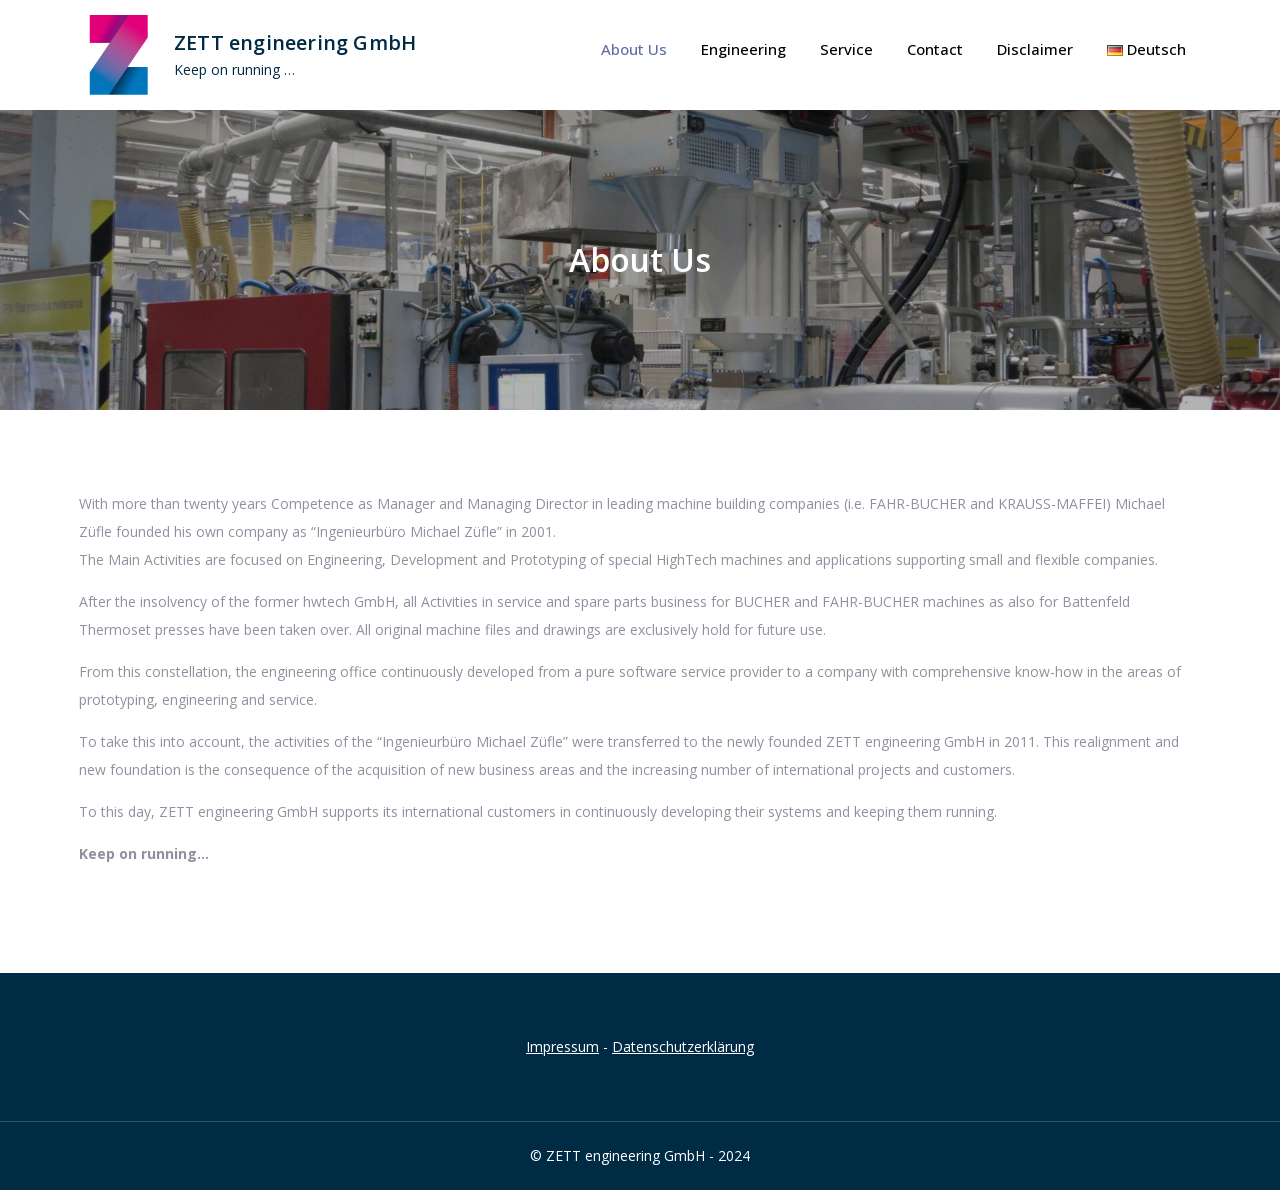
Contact (935, 49)
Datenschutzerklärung (683, 1046)
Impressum (562, 1046)
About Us (634, 49)
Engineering (743, 49)
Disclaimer (1035, 49)
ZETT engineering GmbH (295, 42)
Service (846, 49)
